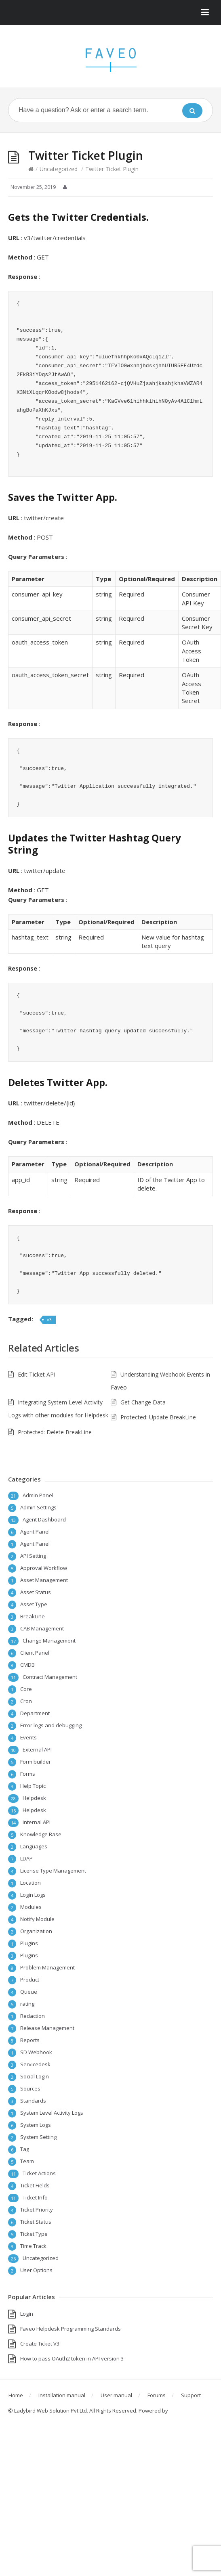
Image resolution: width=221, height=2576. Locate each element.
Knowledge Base (40, 1834)
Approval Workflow (43, 1568)
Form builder (35, 1761)
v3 (49, 1319)
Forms (27, 1773)
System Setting (38, 2137)
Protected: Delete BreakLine (55, 1432)
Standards (33, 2100)
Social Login (34, 2076)
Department (35, 1713)
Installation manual (61, 2395)
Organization (36, 1931)
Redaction (32, 2015)
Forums (156, 2395)
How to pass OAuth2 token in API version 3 (72, 2358)
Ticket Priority (36, 2209)
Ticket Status (35, 2221)
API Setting (33, 1555)
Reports (30, 2040)
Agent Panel (35, 1531)
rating (27, 2003)
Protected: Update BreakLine (158, 1417)
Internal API (37, 1822)
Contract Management (50, 1676)
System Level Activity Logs (51, 2112)
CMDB (27, 1664)
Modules (31, 1907)
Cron (26, 1701)
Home (15, 2395)
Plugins (29, 1943)
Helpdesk (34, 1798)
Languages (33, 1846)
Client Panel (34, 1652)
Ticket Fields (35, 2185)
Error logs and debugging (51, 1725)
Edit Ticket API (36, 1374)
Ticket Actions (39, 2173)
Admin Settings (38, 1507)
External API (37, 1749)
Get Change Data (143, 1402)
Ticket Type (34, 2233)
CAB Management (42, 1628)
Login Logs (33, 1894)
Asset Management (44, 1580)
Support (191, 2395)
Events (28, 1737)
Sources (30, 2088)
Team (27, 2161)
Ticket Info (35, 2197)
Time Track (33, 2246)
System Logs (35, 2124)
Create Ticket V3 (39, 2343)
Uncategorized (59, 169)
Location (30, 1882)
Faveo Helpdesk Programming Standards (70, 2328)
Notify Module (37, 1919)
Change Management (49, 1640)
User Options (36, 2270)
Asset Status (35, 1592)
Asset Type (33, 1604)
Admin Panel (38, 1495)
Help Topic (33, 1785)
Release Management (47, 2028)
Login (26, 2313)
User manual (116, 2395)
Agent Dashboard (44, 1519)
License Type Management (53, 1870)
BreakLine (32, 1616)
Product (29, 1979)
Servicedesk (35, 2064)
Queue (28, 1991)
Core (26, 1689)
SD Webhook (36, 2052)
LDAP (26, 1858)
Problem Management (47, 1967)
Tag (24, 2149)
